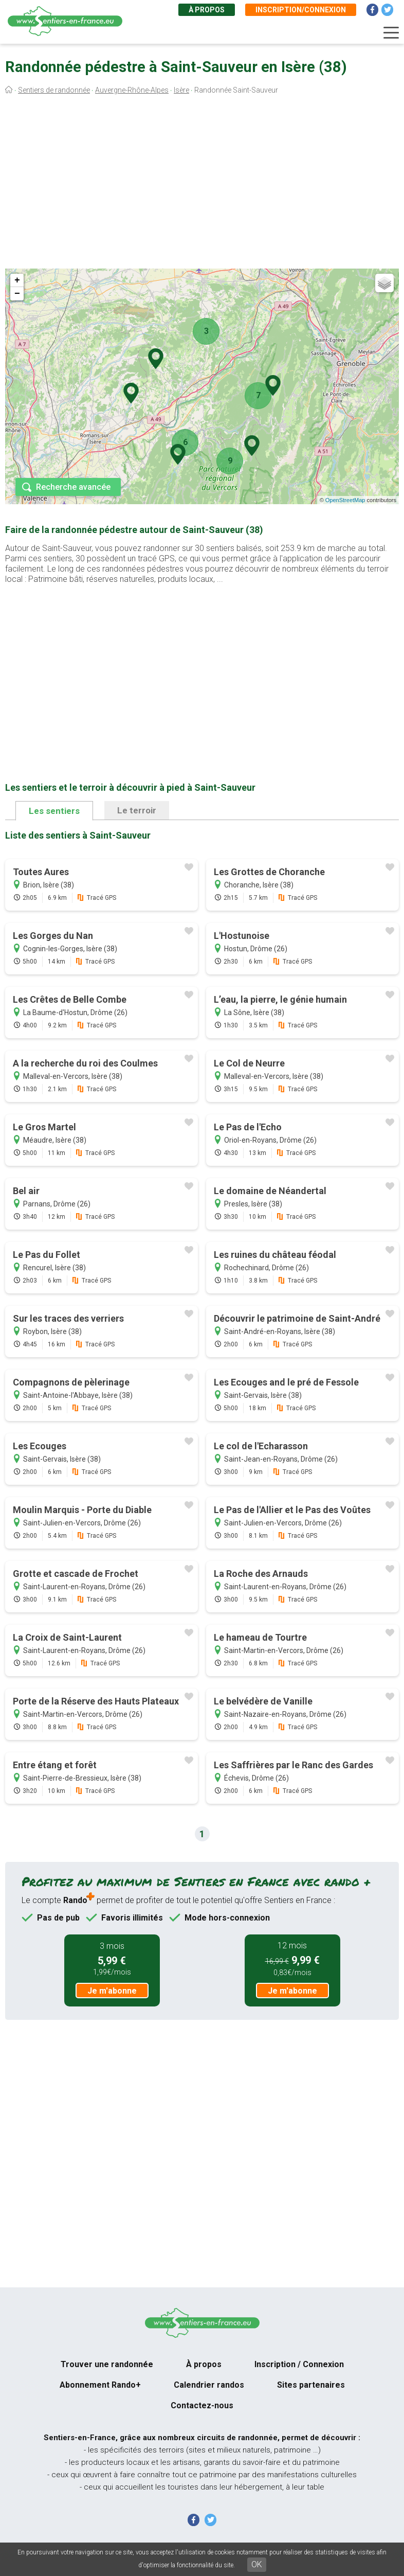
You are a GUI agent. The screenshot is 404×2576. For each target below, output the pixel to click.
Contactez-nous (202, 2405)
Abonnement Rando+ (100, 2385)
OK (256, 2564)
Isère (181, 90)
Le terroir (136, 810)
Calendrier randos (209, 2385)
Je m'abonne (112, 1991)
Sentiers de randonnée (54, 90)
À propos (207, 10)
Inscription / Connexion (299, 2364)
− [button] (17, 294)
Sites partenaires (311, 2385)
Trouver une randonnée (107, 2364)
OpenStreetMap (345, 500)
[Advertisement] (202, 184)
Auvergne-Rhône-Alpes (132, 90)
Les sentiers (54, 811)
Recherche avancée (73, 487)
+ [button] (17, 280)
